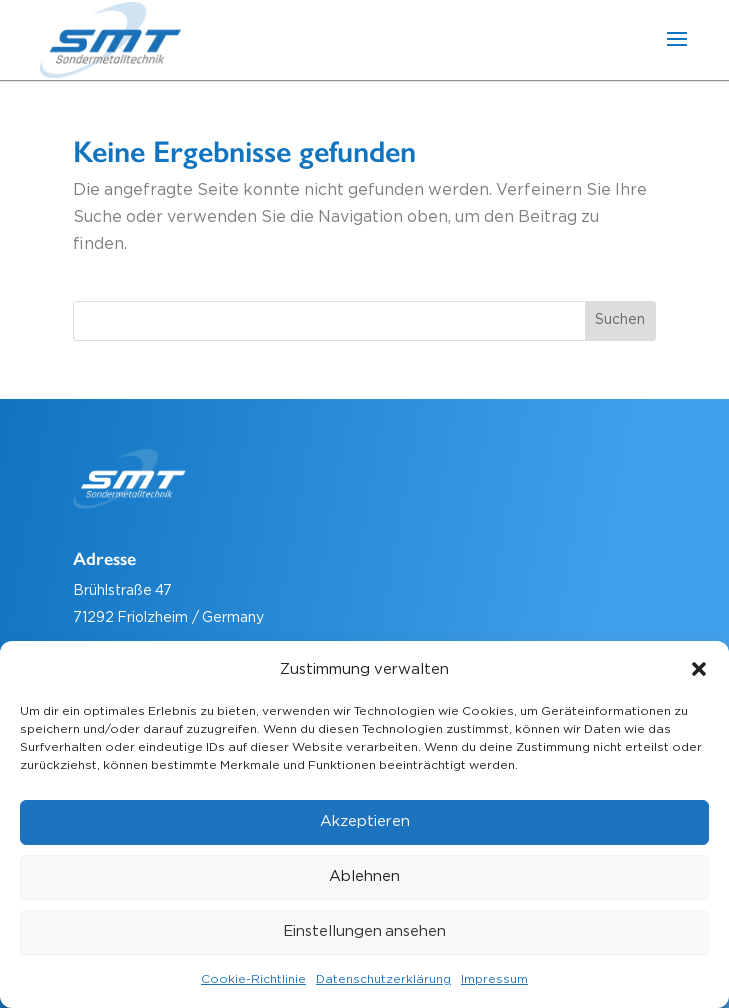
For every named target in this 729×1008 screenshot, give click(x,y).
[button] (699, 669)
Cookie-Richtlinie (253, 979)
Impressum (494, 979)
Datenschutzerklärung (383, 979)
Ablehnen (364, 876)
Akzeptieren (365, 821)
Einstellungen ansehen (365, 931)
